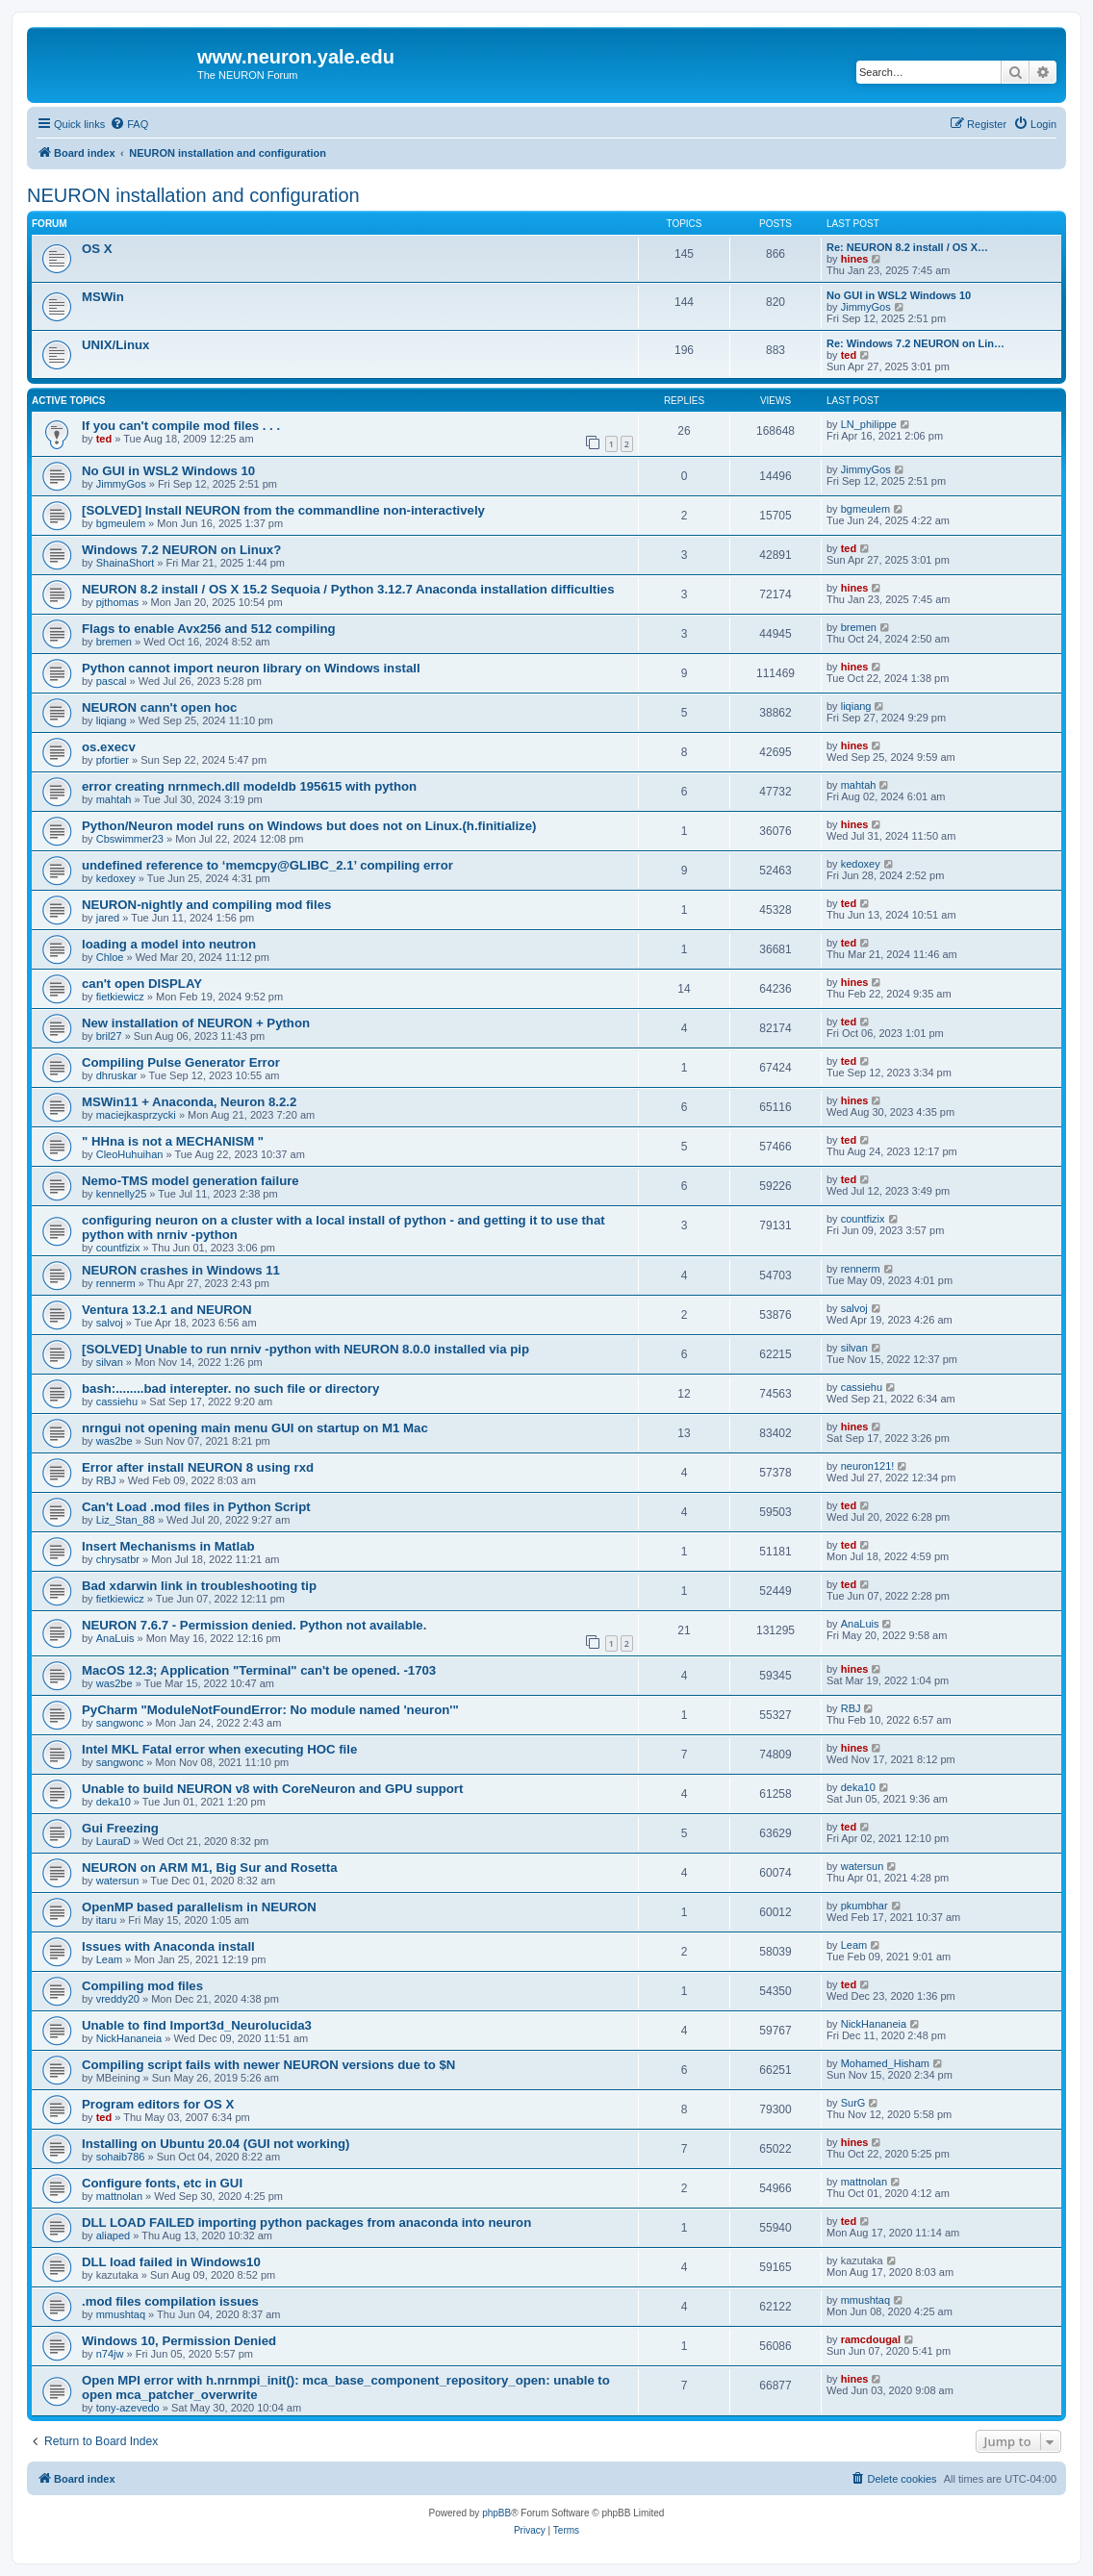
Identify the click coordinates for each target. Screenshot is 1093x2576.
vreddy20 (118, 1999)
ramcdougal (871, 2339)
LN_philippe (869, 424)
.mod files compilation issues (170, 2301)
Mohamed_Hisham (885, 2063)
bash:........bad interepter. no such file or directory (230, 1388)
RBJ (106, 1480)
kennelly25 (121, 1194)
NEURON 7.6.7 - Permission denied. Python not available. (254, 1625)
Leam (109, 1959)
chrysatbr (118, 1559)
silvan (109, 1362)
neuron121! (868, 1466)
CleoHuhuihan (130, 1154)
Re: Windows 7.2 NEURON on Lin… (915, 343)
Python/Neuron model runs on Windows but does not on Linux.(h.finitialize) (309, 826)
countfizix (118, 1247)
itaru (106, 1920)
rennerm (116, 1283)
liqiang (111, 720)
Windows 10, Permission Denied (179, 2341)
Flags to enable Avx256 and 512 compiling (209, 628)
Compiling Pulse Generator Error (181, 1062)
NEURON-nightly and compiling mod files (206, 904)
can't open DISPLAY (142, 983)
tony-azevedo (128, 2407)
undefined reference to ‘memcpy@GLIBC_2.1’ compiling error (267, 865)
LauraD (113, 1841)
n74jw (110, 2354)
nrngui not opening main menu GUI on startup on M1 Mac (255, 1428)
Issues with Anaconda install (168, 1946)
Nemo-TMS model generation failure (190, 1181)
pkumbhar (864, 1905)
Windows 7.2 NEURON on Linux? (181, 550)
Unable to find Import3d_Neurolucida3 (197, 2025)
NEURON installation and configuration (193, 195)
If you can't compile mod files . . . (181, 425)
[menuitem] (129, 124)
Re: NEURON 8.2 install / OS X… (907, 247)
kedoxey (116, 878)
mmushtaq (120, 2314)
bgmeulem (120, 523)
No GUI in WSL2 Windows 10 (898, 295)
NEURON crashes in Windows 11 (181, 1270)
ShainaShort (125, 562)
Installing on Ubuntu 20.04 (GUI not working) (215, 2143)
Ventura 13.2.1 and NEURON (167, 1309)
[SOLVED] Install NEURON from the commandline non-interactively (283, 510)
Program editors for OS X (158, 2104)
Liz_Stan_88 (125, 1520)
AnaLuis (115, 1638)
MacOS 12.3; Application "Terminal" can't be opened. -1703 (259, 1670)
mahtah (114, 799)
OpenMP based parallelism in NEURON (199, 1907)
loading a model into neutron (169, 944)
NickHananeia (129, 2038)
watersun (118, 1880)
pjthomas (118, 602)
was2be (114, 1441)
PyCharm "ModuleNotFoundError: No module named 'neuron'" (270, 1710)
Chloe (110, 957)
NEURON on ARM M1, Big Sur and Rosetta (209, 1867)
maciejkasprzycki (136, 1115)
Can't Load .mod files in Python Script (196, 1507)
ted (849, 355)
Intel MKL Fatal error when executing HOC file (219, 1749)
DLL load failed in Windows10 (171, 2262)
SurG (853, 2103)
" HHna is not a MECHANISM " (173, 1141)
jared (107, 917)
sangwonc (120, 1723)
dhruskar (117, 1075)
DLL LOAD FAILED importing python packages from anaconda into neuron (306, 2222)
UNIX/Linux (115, 345)
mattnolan (119, 2196)
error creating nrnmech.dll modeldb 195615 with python (249, 786)
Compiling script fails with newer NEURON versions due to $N (268, 2065)
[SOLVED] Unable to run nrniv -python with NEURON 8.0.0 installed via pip (305, 1349)
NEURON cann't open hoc (159, 707)
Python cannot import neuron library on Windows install (251, 668)
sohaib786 (120, 2156)
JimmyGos (866, 307)
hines (855, 259)
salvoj (109, 1322)
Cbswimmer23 (130, 839)
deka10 (113, 1801)
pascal (111, 681)
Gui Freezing (120, 1828)
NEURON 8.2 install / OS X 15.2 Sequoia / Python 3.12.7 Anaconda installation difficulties (348, 589)
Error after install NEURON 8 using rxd (198, 1467)
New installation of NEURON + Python (196, 1023)
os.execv (109, 747)
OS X (97, 248)
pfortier (112, 760)
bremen (114, 641)
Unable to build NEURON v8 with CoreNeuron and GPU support (272, 1788)
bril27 (109, 1036)
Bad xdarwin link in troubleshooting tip (199, 1585)
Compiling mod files (142, 1986)
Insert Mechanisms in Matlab (168, 1546)
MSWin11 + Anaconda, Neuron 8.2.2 (189, 1102)
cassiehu (117, 1401)
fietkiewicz (120, 996)
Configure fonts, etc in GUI (162, 2183)
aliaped (113, 2235)
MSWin (103, 297)
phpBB (496, 2513)
